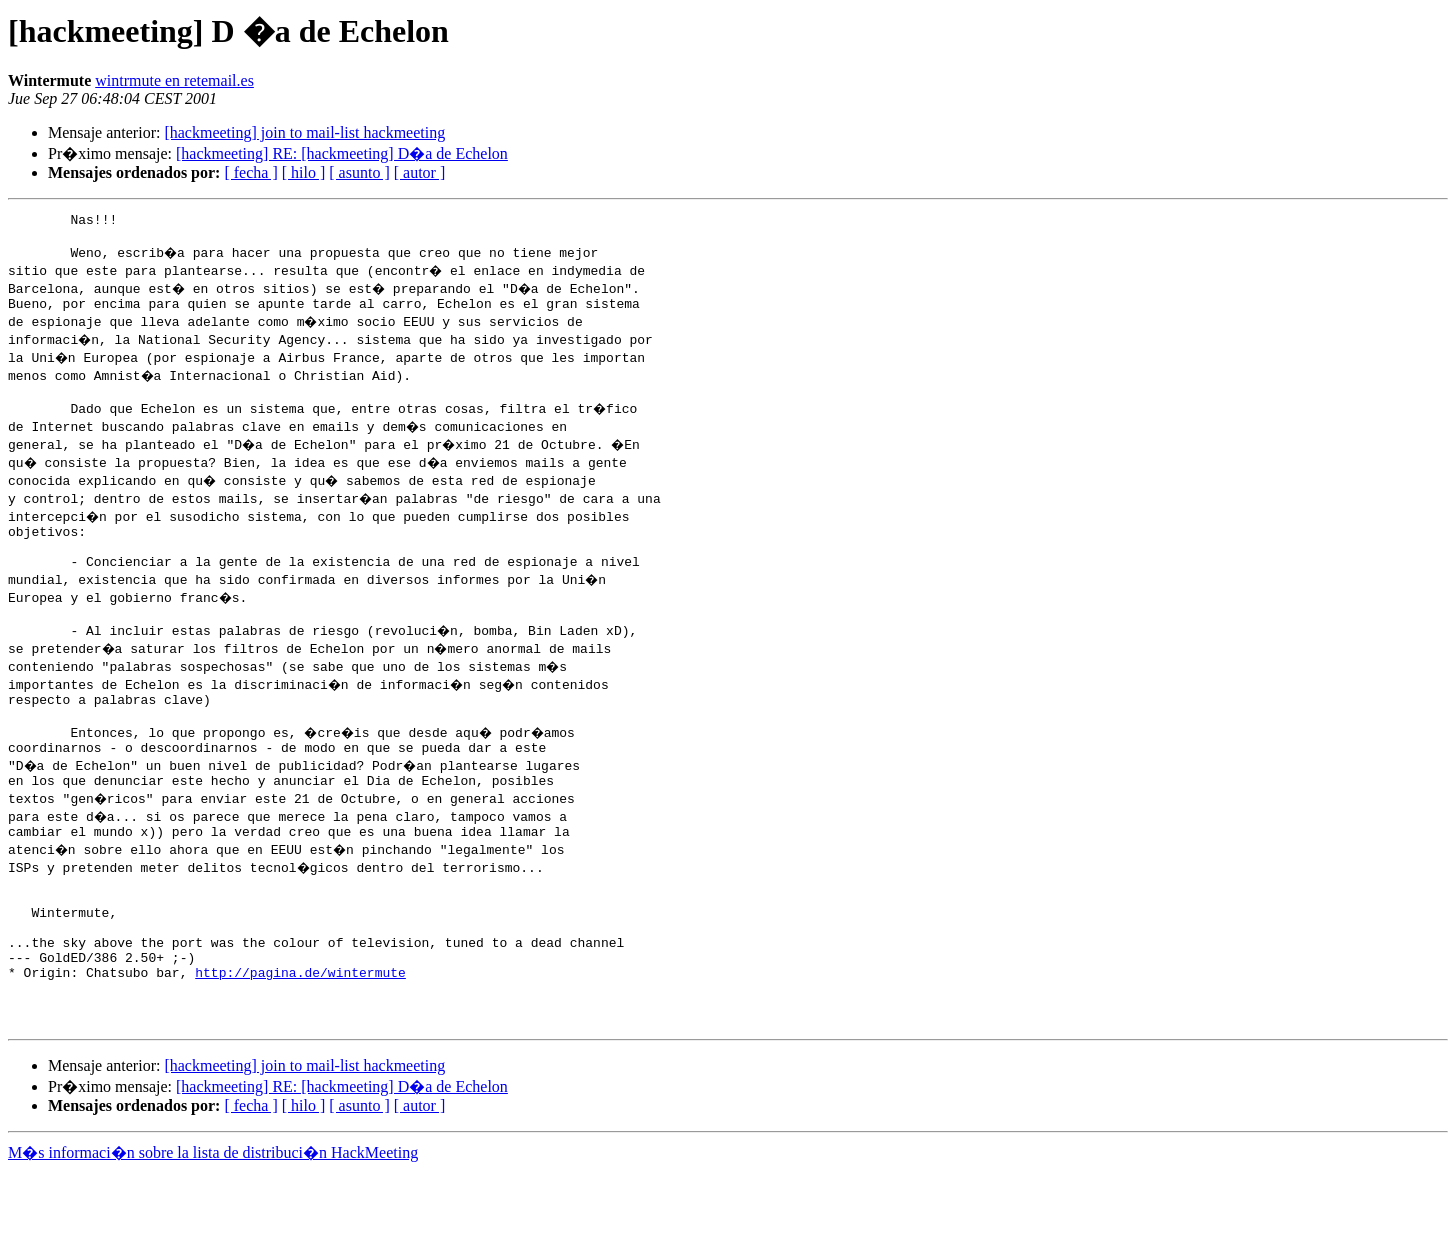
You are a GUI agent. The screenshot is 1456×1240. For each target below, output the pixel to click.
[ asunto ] (359, 172)
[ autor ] (420, 172)
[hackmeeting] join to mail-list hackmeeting (304, 132)
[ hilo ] (304, 172)
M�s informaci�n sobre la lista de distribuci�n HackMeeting (213, 1221)
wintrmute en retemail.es (174, 80)
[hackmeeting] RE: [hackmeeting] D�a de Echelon (342, 153)
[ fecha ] (250, 172)
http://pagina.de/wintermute (300, 1032)
